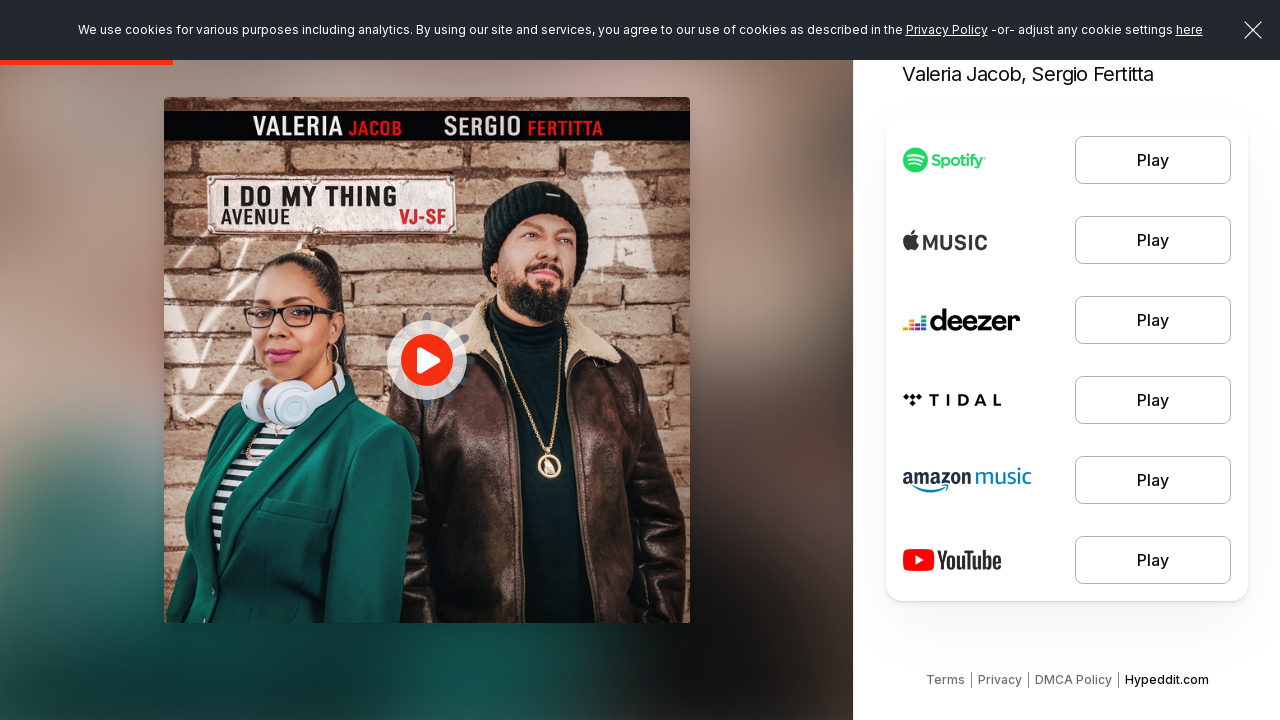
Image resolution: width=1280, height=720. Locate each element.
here (1189, 29)
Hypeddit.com (1167, 679)
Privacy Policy (947, 29)
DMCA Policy (1073, 679)
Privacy (1000, 679)
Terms (945, 679)
